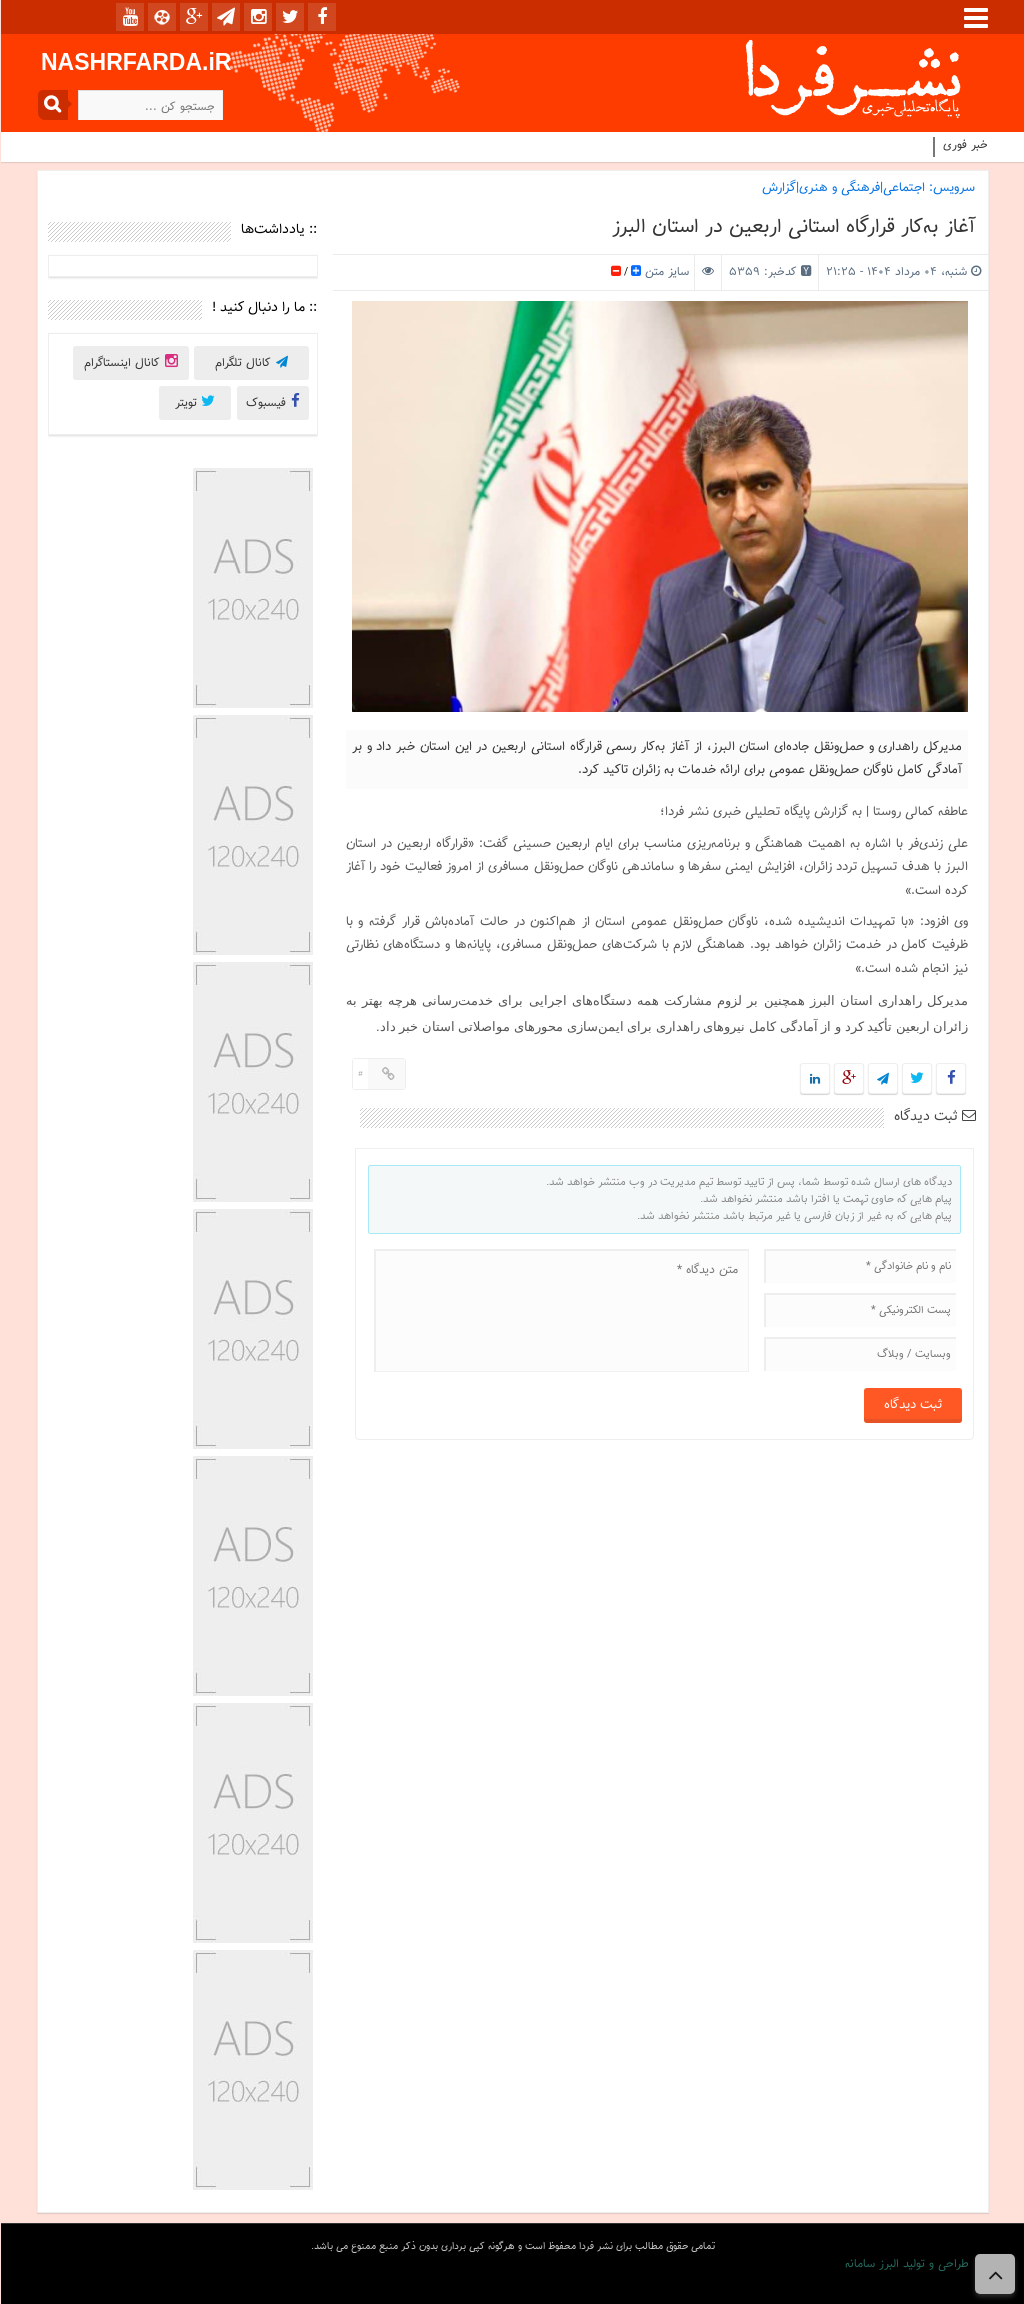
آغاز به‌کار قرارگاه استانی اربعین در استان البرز (792, 227)
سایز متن (664, 272)
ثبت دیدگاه (934, 1117)
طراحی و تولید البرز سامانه (906, 2264)
